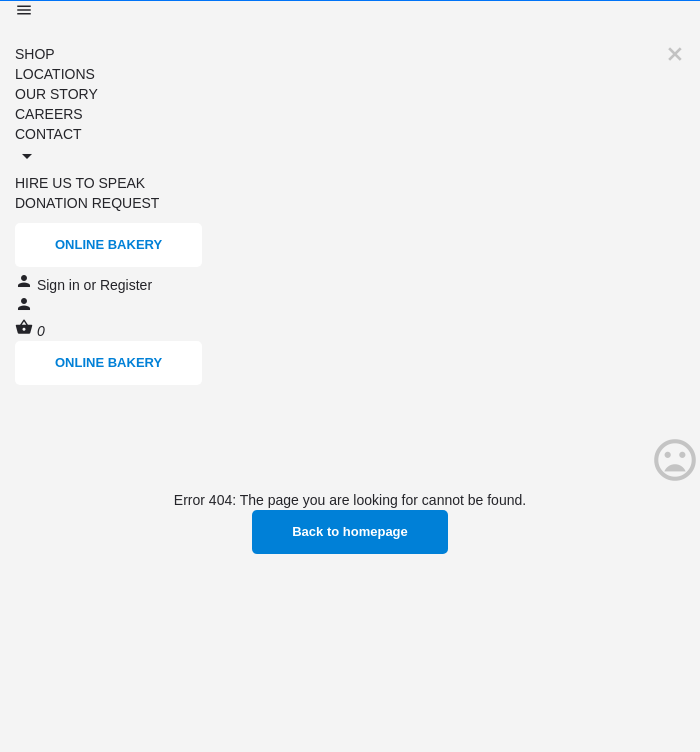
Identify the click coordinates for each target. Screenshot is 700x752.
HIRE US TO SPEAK (80, 183)
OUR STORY (56, 94)
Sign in (60, 285)
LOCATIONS (55, 74)
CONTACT (48, 134)
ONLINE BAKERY (108, 244)
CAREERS (49, 114)
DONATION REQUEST (87, 203)
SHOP (35, 54)
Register (126, 285)
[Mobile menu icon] (350, 12)
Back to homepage (350, 531)
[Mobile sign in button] (24, 308)
